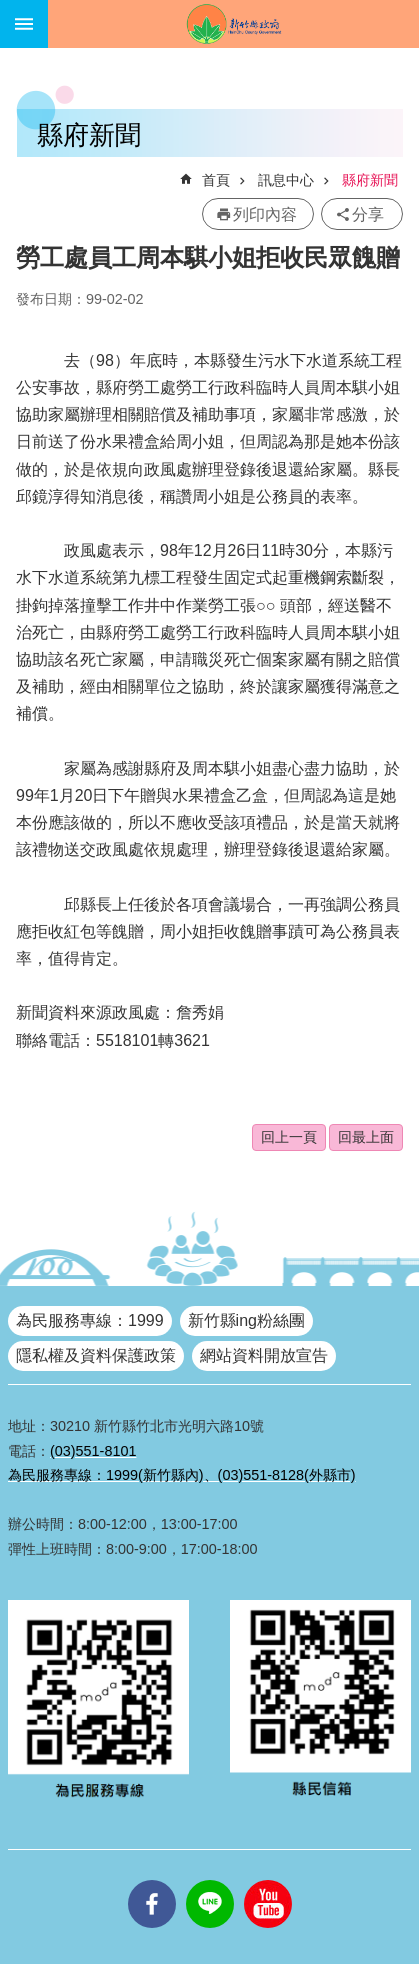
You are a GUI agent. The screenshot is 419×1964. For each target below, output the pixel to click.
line (210, 1880)
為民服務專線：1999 (90, 1320)
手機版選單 (24, 24)
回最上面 (366, 1137)
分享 (368, 214)
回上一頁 (289, 1137)
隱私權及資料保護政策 (96, 1355)
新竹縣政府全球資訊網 (233, 24)
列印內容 (265, 214)
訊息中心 (286, 180)
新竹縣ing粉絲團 (246, 1320)
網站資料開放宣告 (264, 1355)
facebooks (152, 1880)
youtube (268, 1880)
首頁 (216, 180)
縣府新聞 (370, 180)
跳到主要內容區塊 (10, 10)
